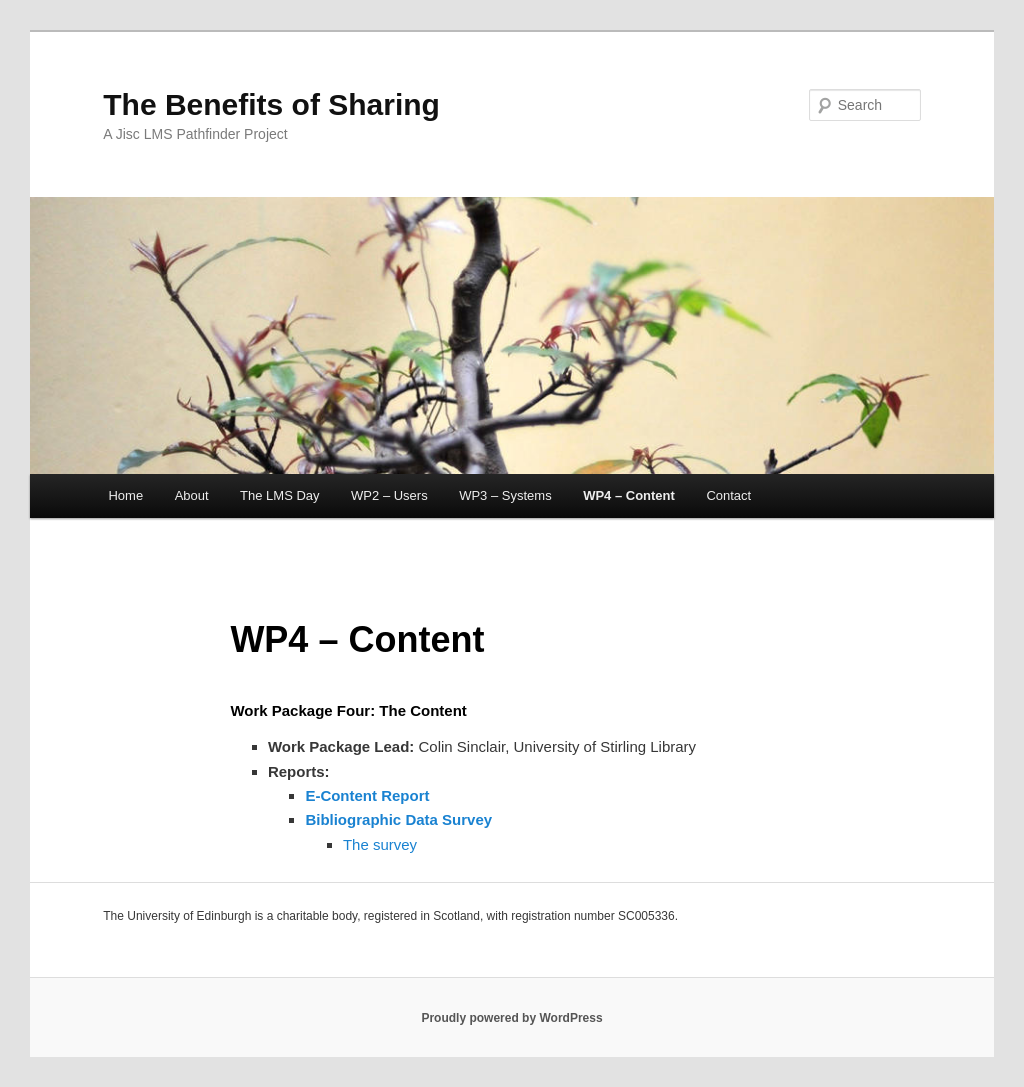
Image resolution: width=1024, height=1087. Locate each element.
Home (125, 495)
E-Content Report (367, 795)
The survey (380, 844)
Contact (728, 495)
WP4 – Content (629, 495)
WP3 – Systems (505, 495)
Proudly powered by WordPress (511, 1018)
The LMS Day (279, 495)
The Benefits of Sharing (271, 104)
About (192, 495)
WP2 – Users (389, 495)
